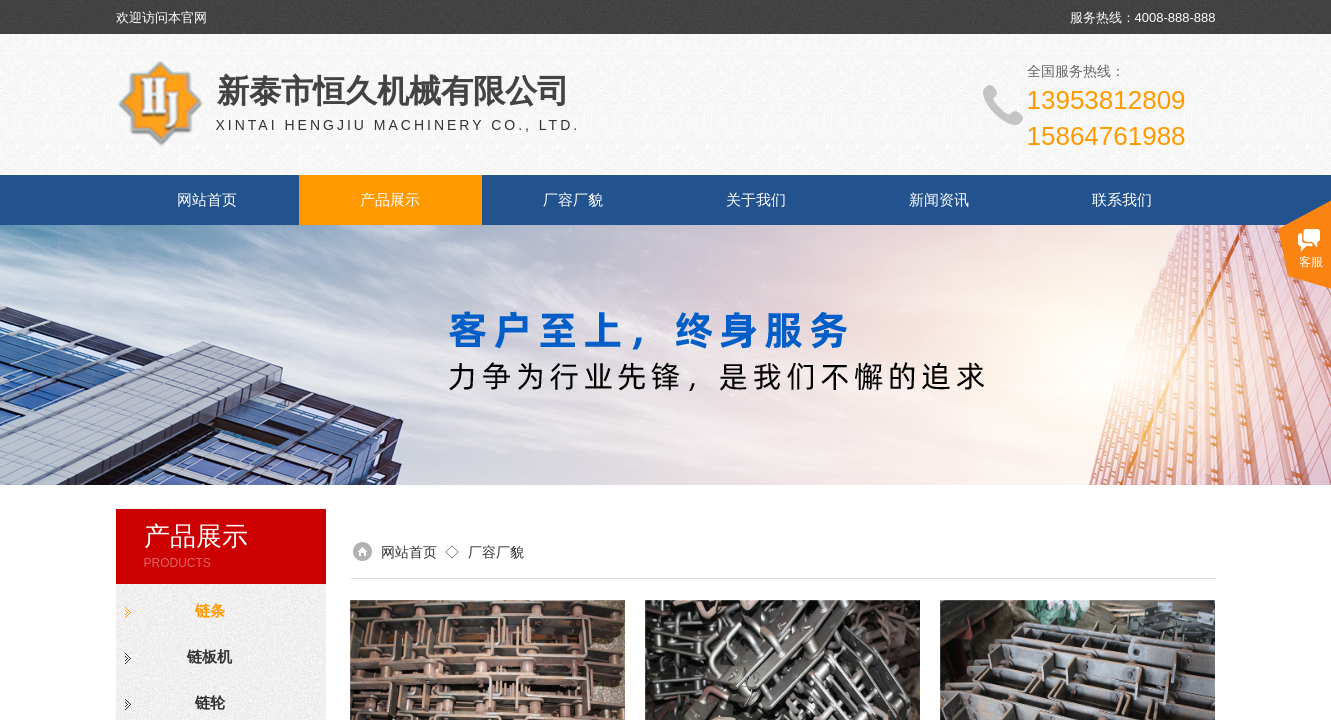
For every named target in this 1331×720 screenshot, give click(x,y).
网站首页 (207, 200)
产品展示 (390, 200)
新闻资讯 (939, 200)
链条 (210, 611)
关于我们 (756, 200)
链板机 (209, 657)
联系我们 (1122, 200)
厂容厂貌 (573, 200)
